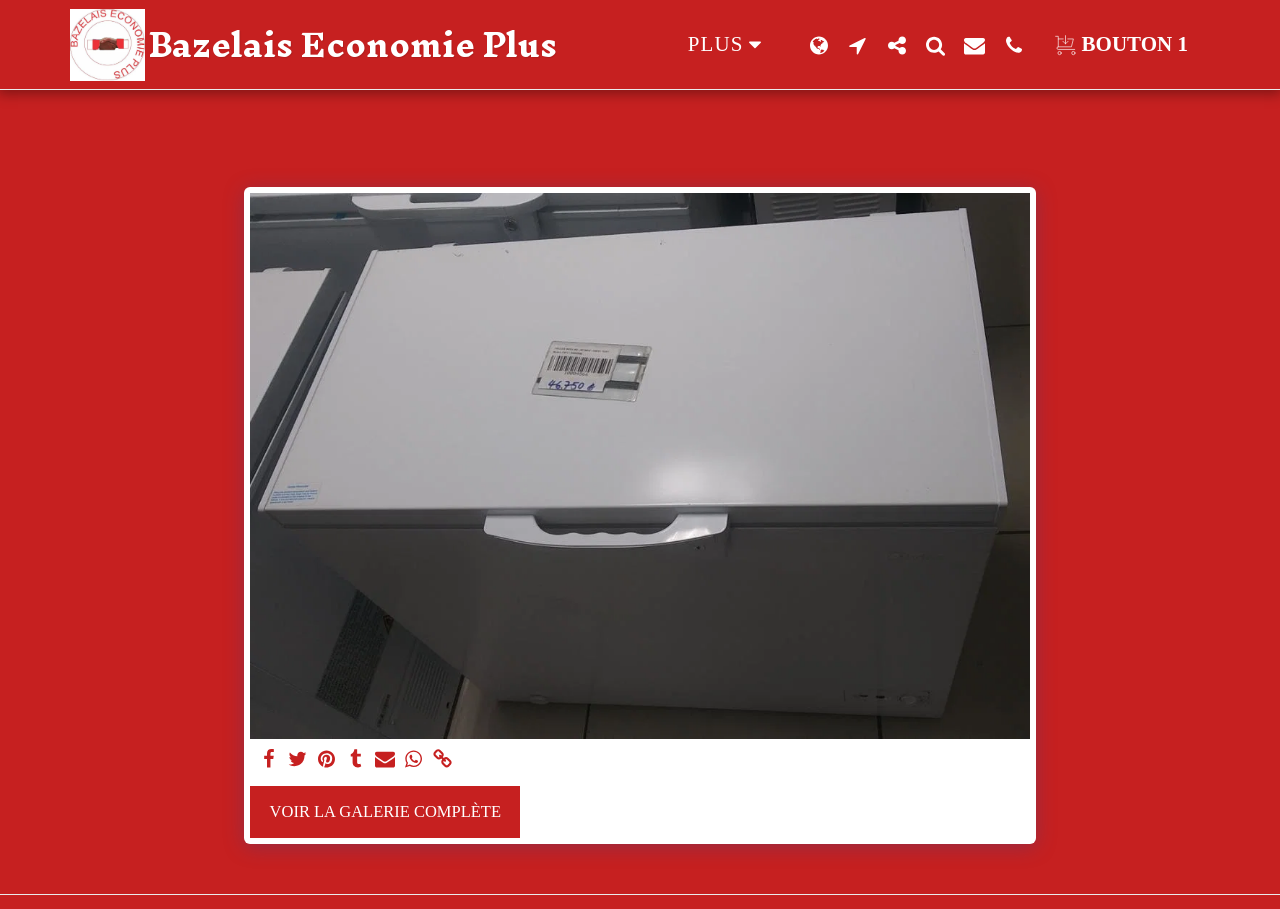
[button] (857, 45)
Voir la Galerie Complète (385, 811)
